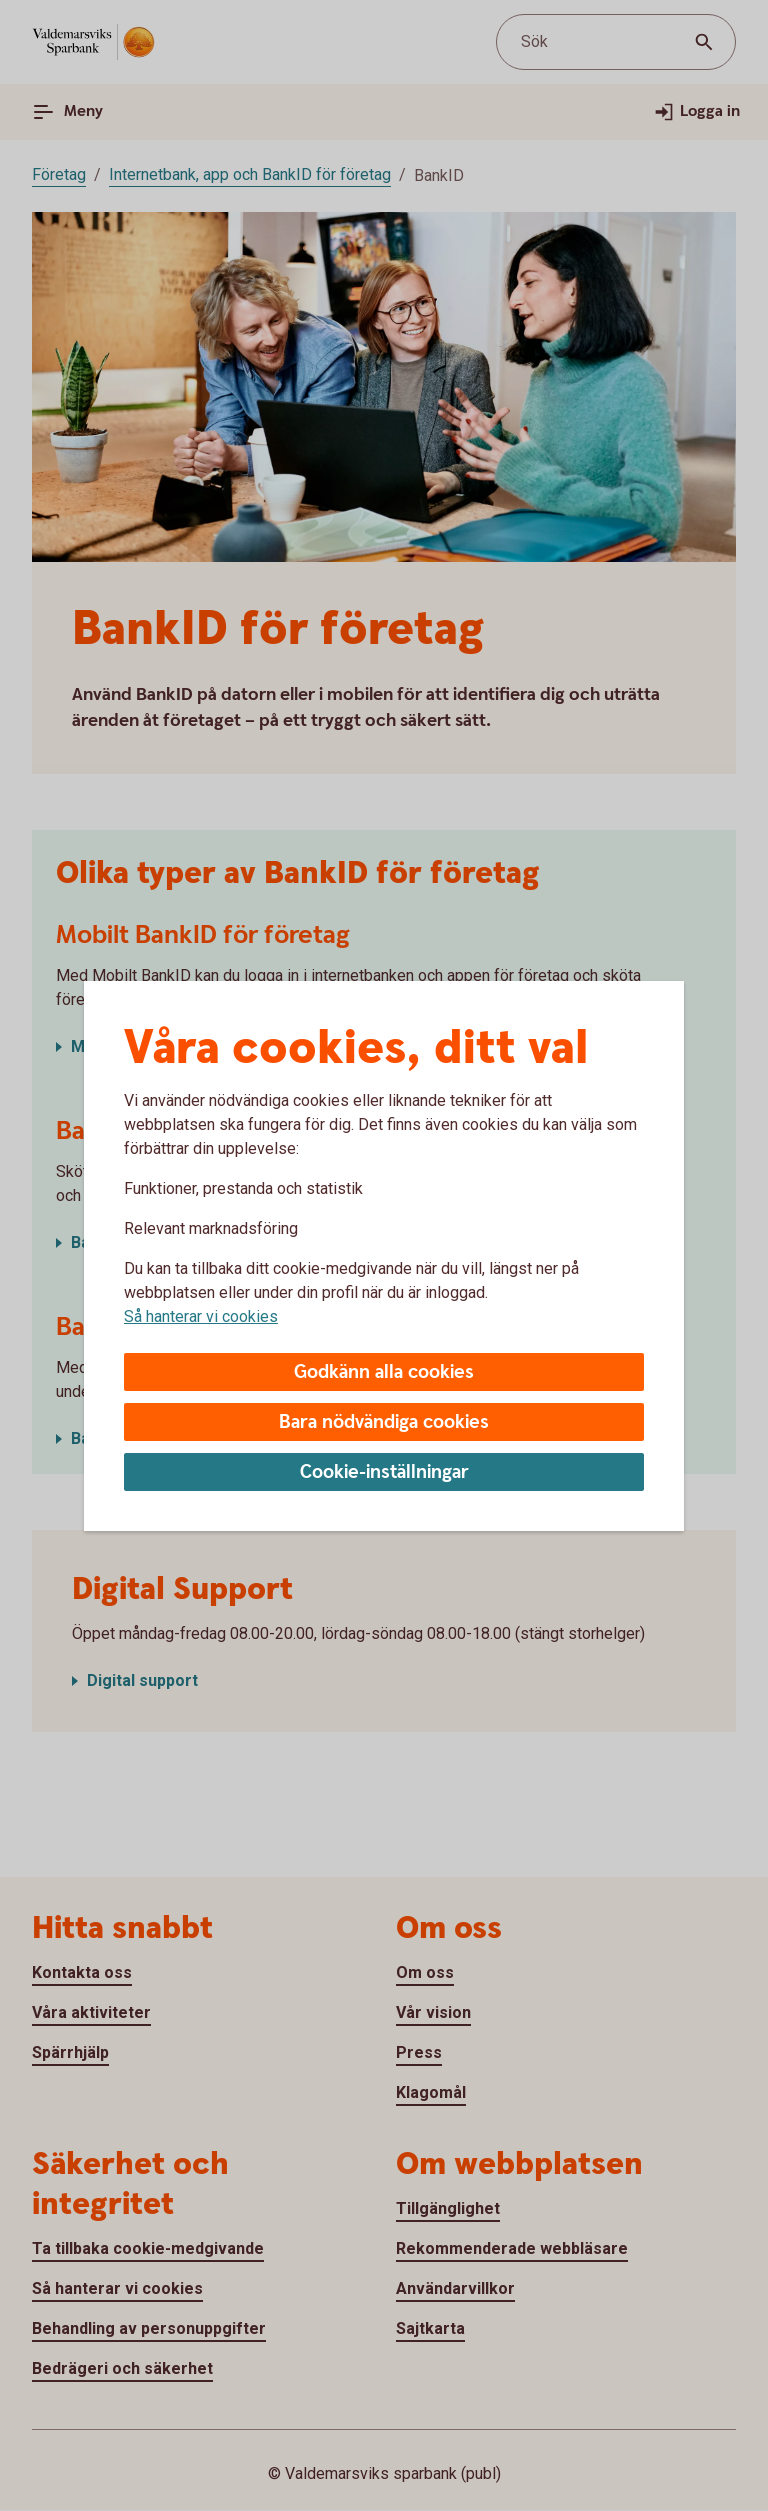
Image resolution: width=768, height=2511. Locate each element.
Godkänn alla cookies (384, 1372)
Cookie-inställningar (384, 1472)
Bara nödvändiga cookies (384, 1422)
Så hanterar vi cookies (201, 1316)
